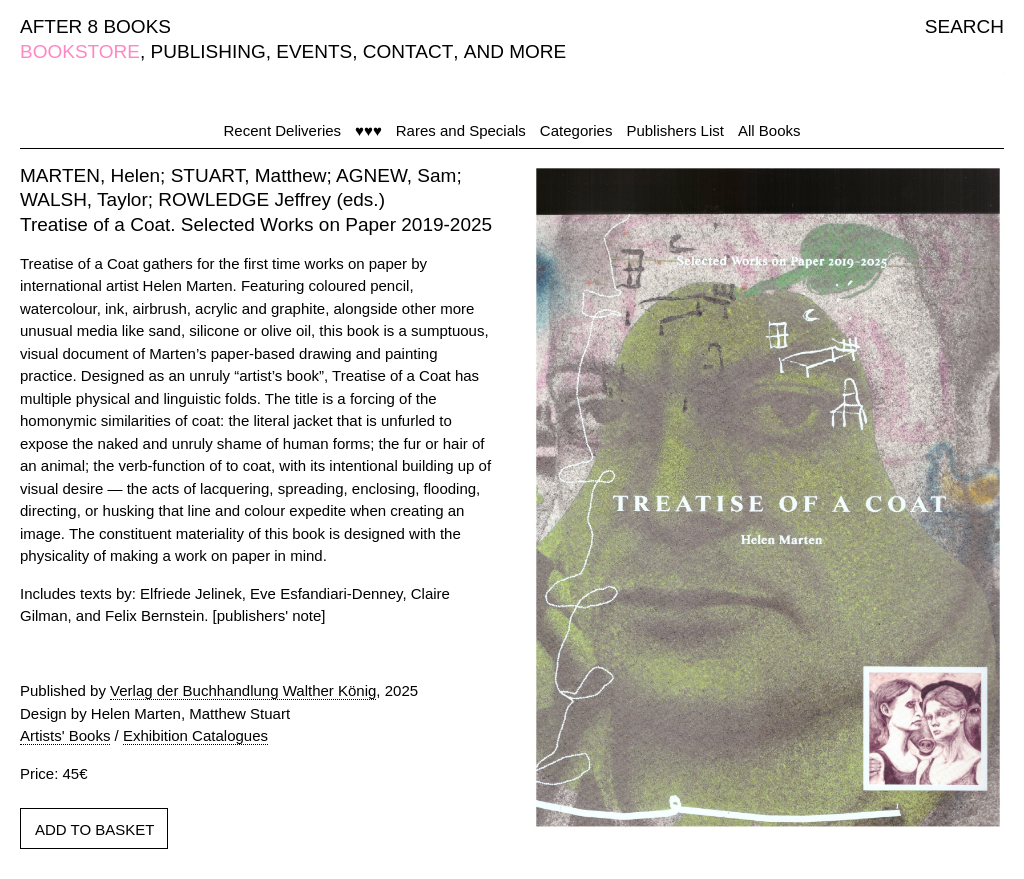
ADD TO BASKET (94, 829)
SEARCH (964, 26)
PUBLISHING (208, 51)
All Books (769, 130)
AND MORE (515, 51)
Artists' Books (65, 735)
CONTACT (408, 51)
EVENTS (314, 51)
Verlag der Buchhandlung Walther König (243, 690)
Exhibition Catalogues (195, 735)
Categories (576, 130)
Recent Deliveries (283, 130)
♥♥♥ (368, 130)
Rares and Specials (461, 130)
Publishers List (675, 130)
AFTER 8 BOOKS (95, 26)
